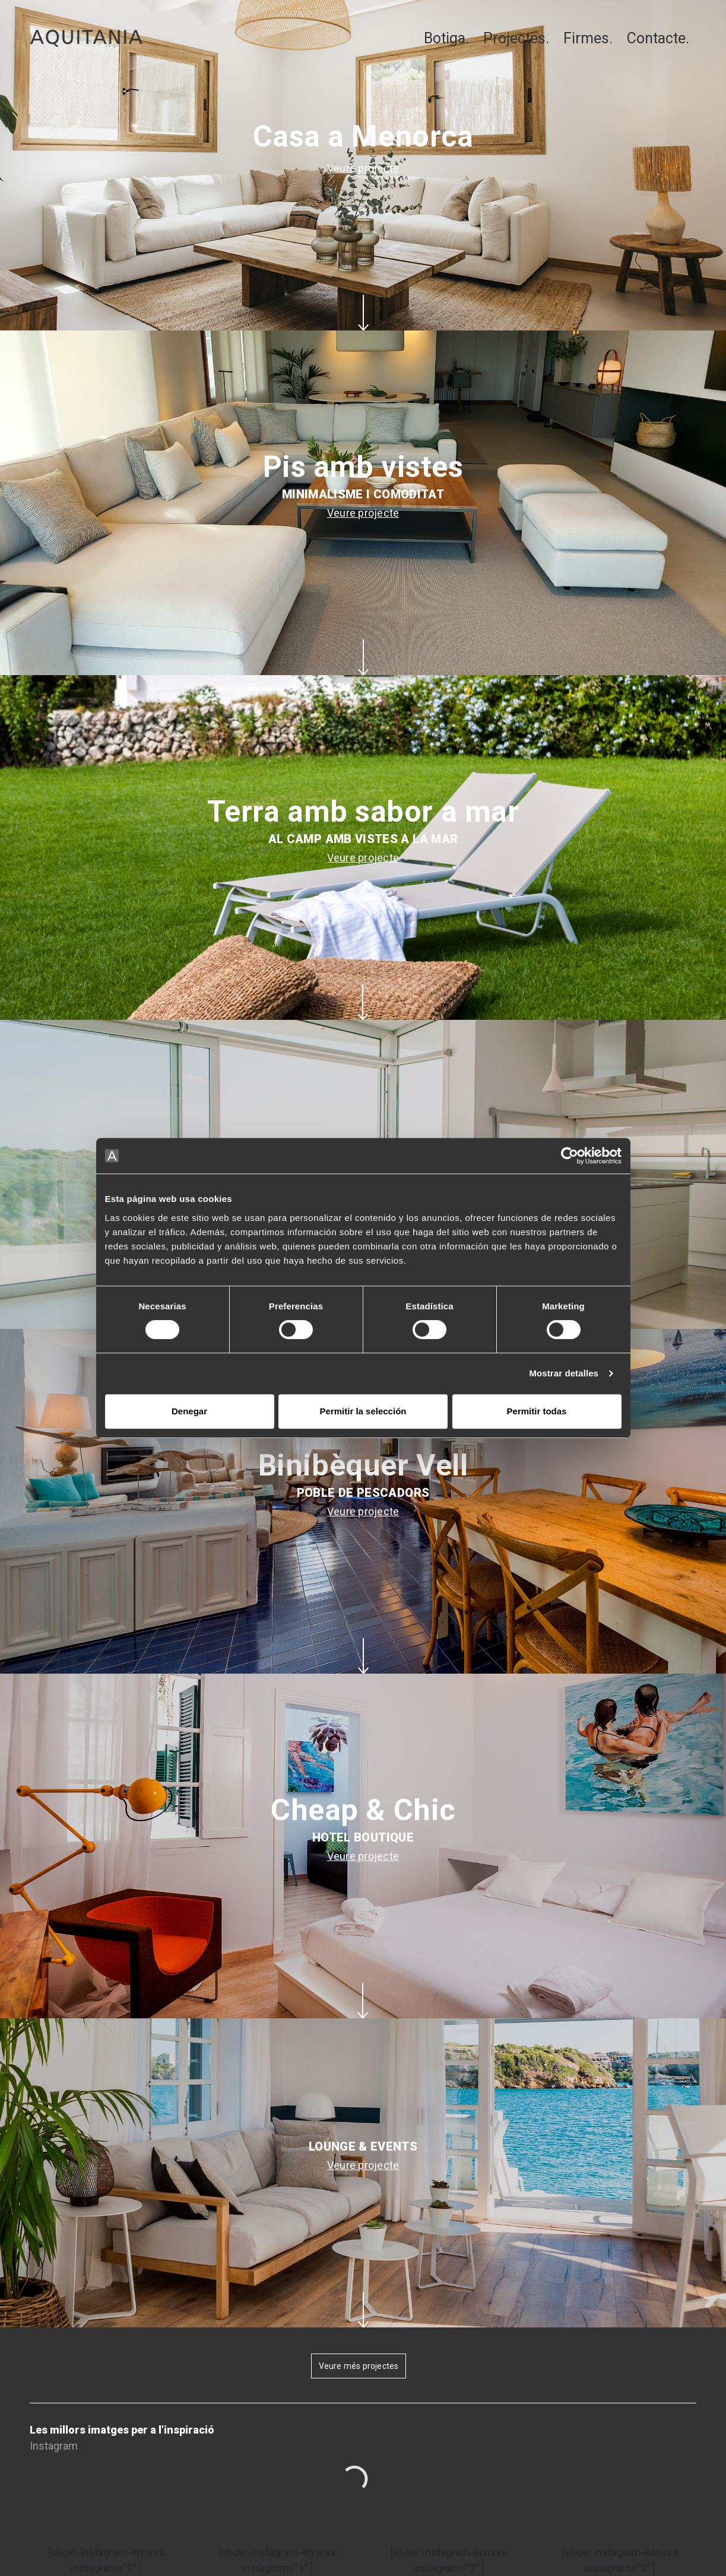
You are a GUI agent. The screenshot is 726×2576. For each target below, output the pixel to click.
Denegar (189, 1411)
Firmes (586, 38)
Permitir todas (537, 1411)
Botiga (444, 38)
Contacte (656, 38)
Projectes (514, 38)
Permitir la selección (363, 1411)
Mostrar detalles (563, 1373)
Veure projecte (363, 168)
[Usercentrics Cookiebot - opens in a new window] (570, 1156)
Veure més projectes (359, 2366)
